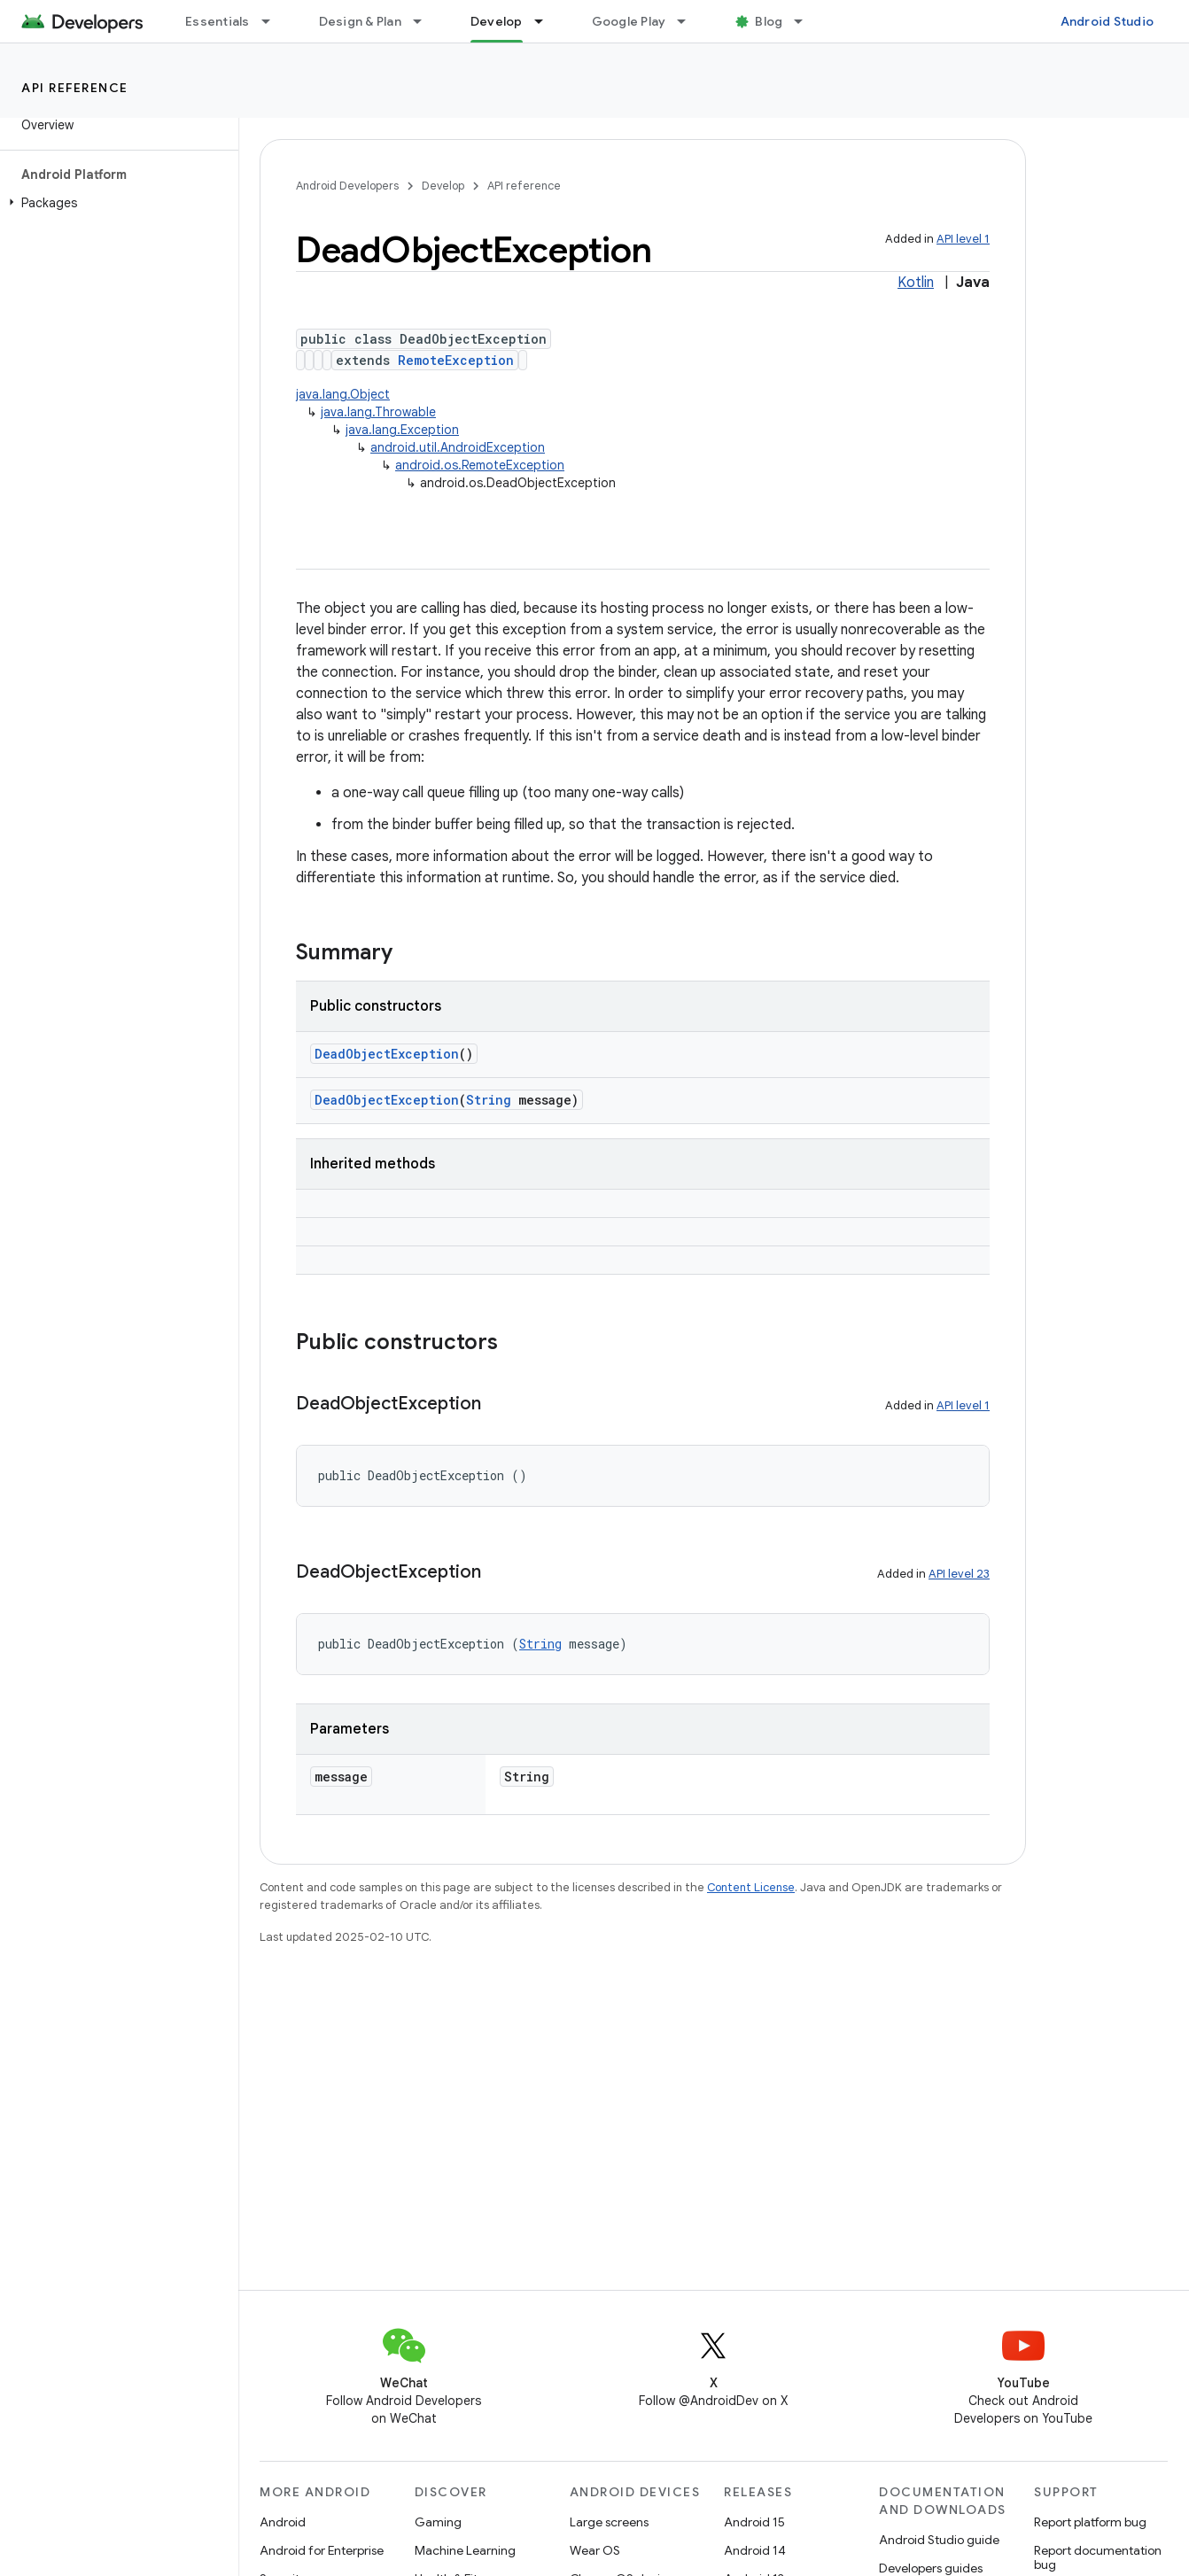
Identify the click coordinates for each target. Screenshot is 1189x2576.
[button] (115, 203)
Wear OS (595, 2550)
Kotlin (916, 282)
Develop (443, 185)
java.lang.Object (343, 394)
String (488, 1099)
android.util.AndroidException (457, 447)
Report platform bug (1090, 2522)
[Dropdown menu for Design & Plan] (425, 21)
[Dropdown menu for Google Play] (689, 21)
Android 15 (754, 2522)
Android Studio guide (939, 2540)
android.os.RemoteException (479, 465)
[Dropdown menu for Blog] (806, 21)
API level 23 (959, 1573)
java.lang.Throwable (378, 412)
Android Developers (347, 185)
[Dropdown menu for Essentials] (274, 21)
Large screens (609, 2522)
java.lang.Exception (402, 430)
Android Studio (1107, 21)
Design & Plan (360, 21)
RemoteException (456, 360)
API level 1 (963, 238)
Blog (768, 21)
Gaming (438, 2522)
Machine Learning (465, 2550)
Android (283, 2522)
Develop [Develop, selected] (496, 21)
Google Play (629, 21)
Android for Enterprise (322, 2550)
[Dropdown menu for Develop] (547, 21)
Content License (751, 1887)
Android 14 (755, 2550)
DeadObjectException (387, 1053)
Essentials (217, 21)
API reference (74, 88)
